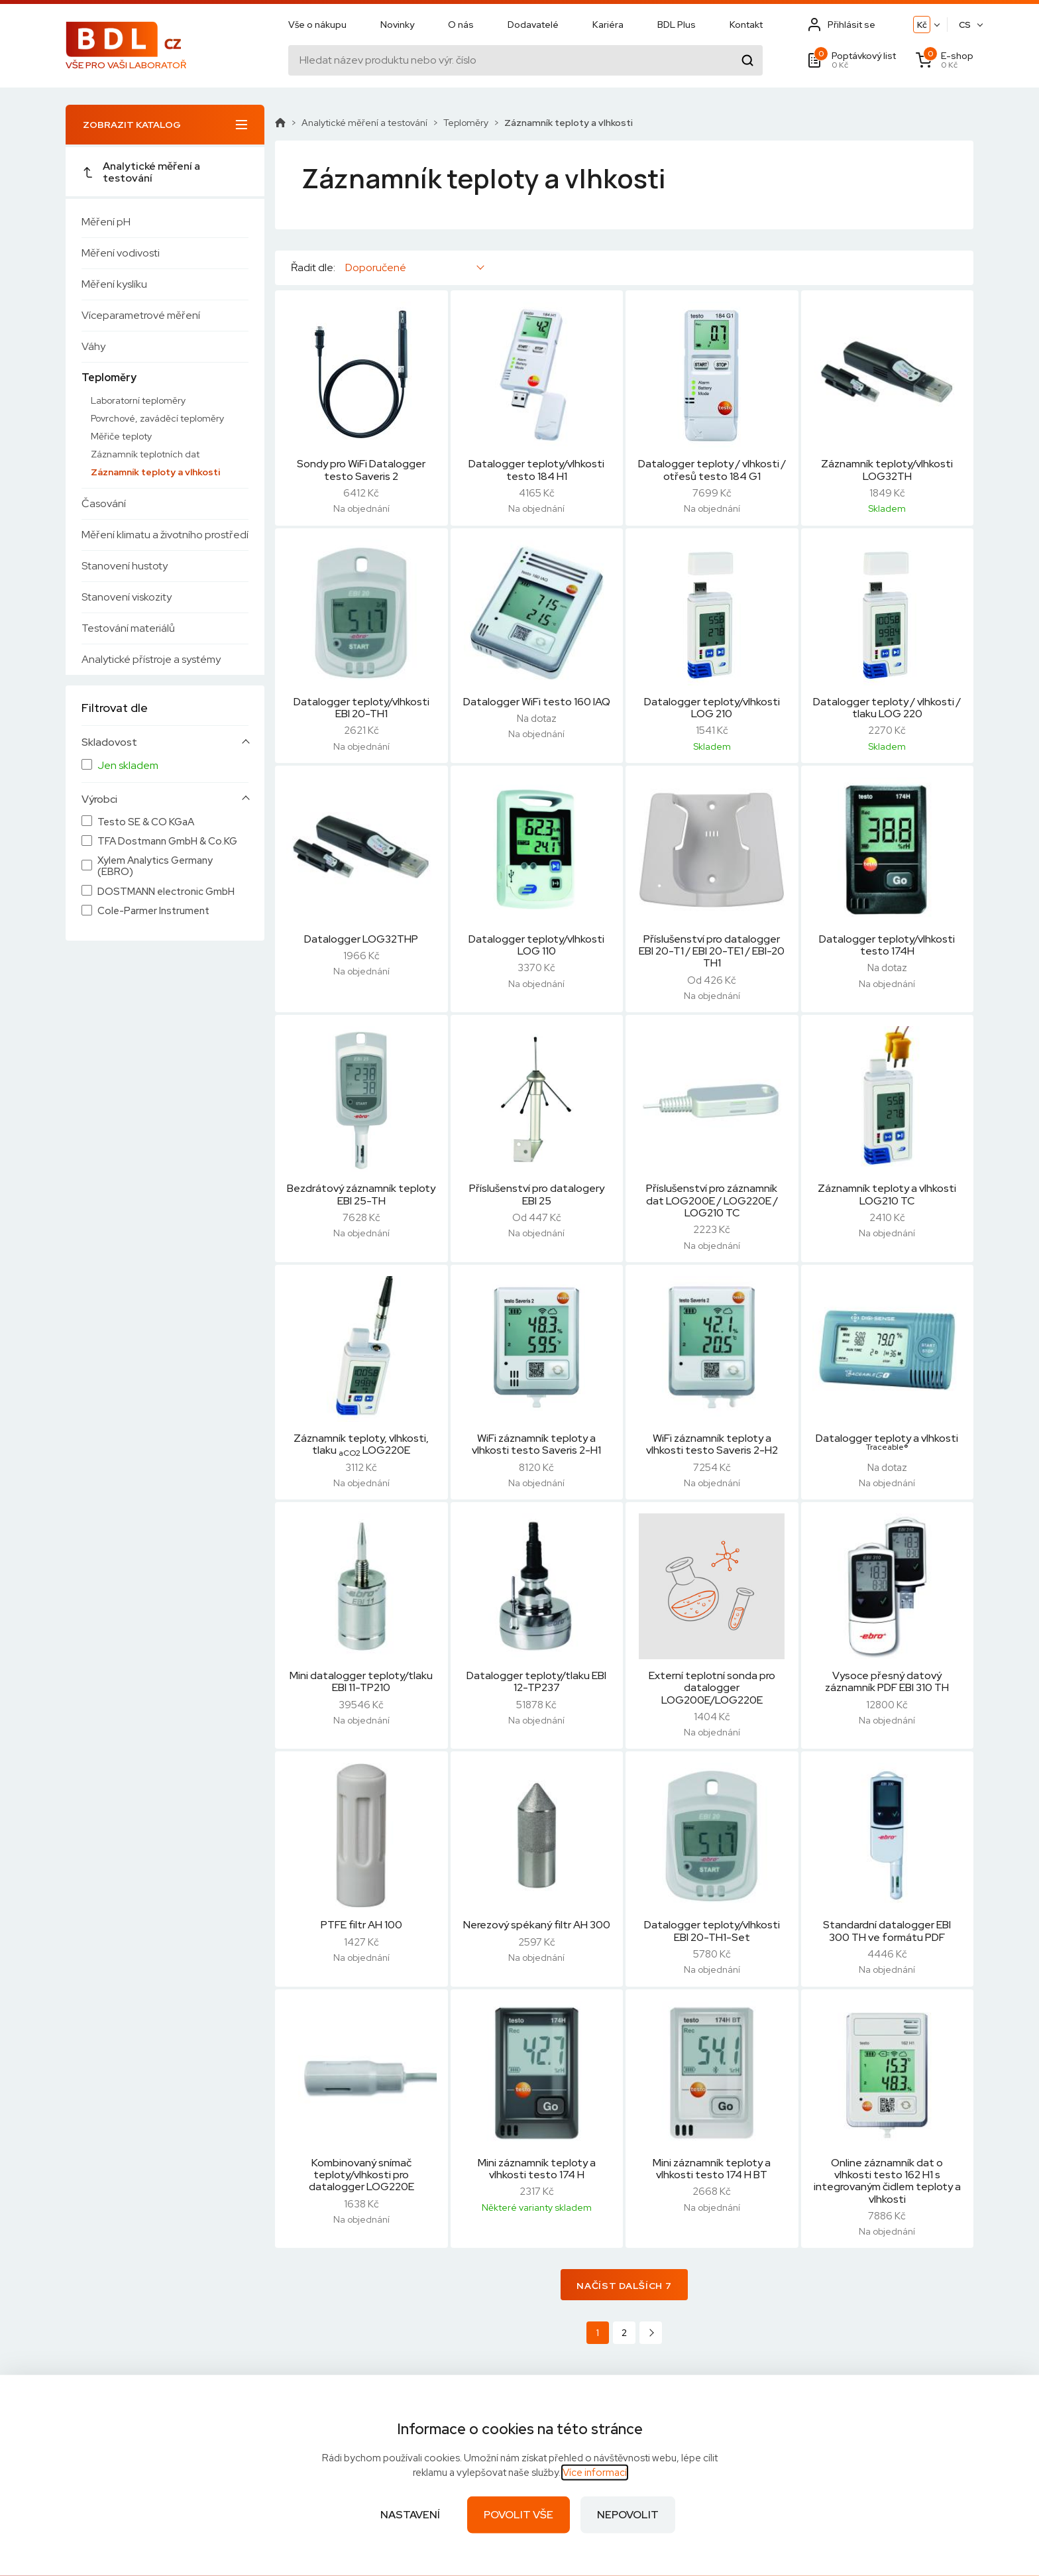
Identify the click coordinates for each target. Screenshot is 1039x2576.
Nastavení (410, 2515)
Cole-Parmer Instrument (153, 911)
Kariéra (608, 24)
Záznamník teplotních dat (145, 454)
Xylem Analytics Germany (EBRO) (155, 866)
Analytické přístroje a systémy (151, 659)
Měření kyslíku (114, 284)
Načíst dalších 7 (623, 2286)
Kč (922, 24)
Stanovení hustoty (125, 566)
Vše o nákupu (317, 24)
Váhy (93, 346)
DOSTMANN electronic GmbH (166, 892)
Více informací (595, 2472)
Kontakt (746, 24)
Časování (104, 503)
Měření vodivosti (121, 253)
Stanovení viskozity (127, 597)
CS (965, 24)
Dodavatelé (533, 24)
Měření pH (106, 222)
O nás (461, 24)
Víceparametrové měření (141, 315)
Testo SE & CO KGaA (145, 822)
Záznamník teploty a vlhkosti (155, 472)
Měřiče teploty (121, 436)
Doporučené (375, 267)
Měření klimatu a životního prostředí (165, 535)
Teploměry (109, 377)
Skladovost (109, 742)
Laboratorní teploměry (138, 400)
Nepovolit (628, 2515)
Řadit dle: (313, 268)
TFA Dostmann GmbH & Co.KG (167, 841)
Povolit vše (518, 2515)
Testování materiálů (128, 628)
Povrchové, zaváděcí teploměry (157, 418)
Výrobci (99, 799)
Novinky (397, 24)
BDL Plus (676, 24)
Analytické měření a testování (141, 172)
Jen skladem (127, 766)
